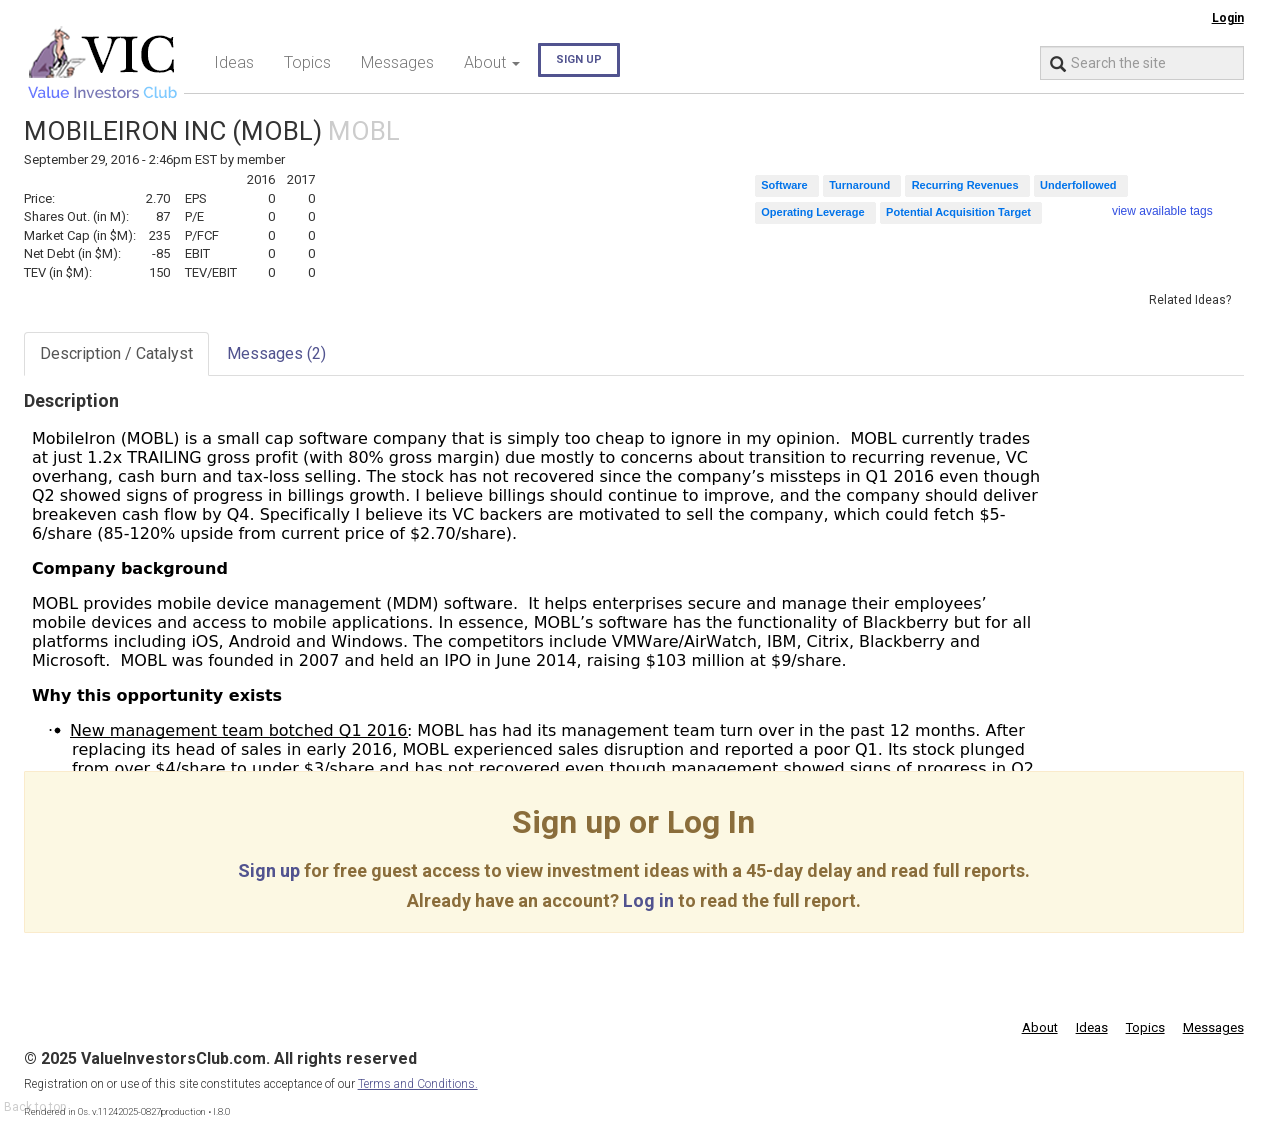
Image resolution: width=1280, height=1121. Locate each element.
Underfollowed (1078, 185)
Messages (397, 62)
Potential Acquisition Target (958, 212)
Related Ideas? (1190, 300)
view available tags (1162, 211)
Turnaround (859, 185)
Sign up (579, 59)
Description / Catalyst (116, 353)
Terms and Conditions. (418, 1084)
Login (1228, 18)
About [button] (492, 62)
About (1040, 1027)
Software (784, 185)
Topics (307, 62)
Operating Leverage (812, 212)
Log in (648, 900)
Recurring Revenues (965, 185)
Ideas (234, 62)
